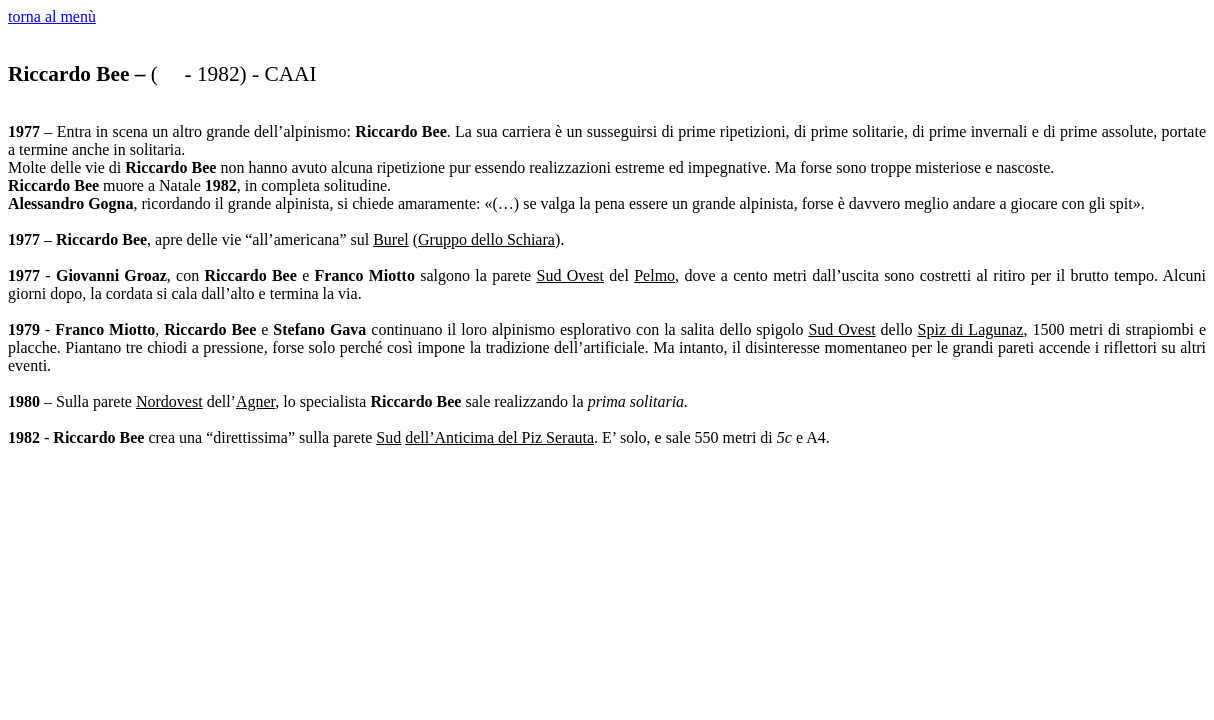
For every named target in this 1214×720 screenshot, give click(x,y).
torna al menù (52, 16)
